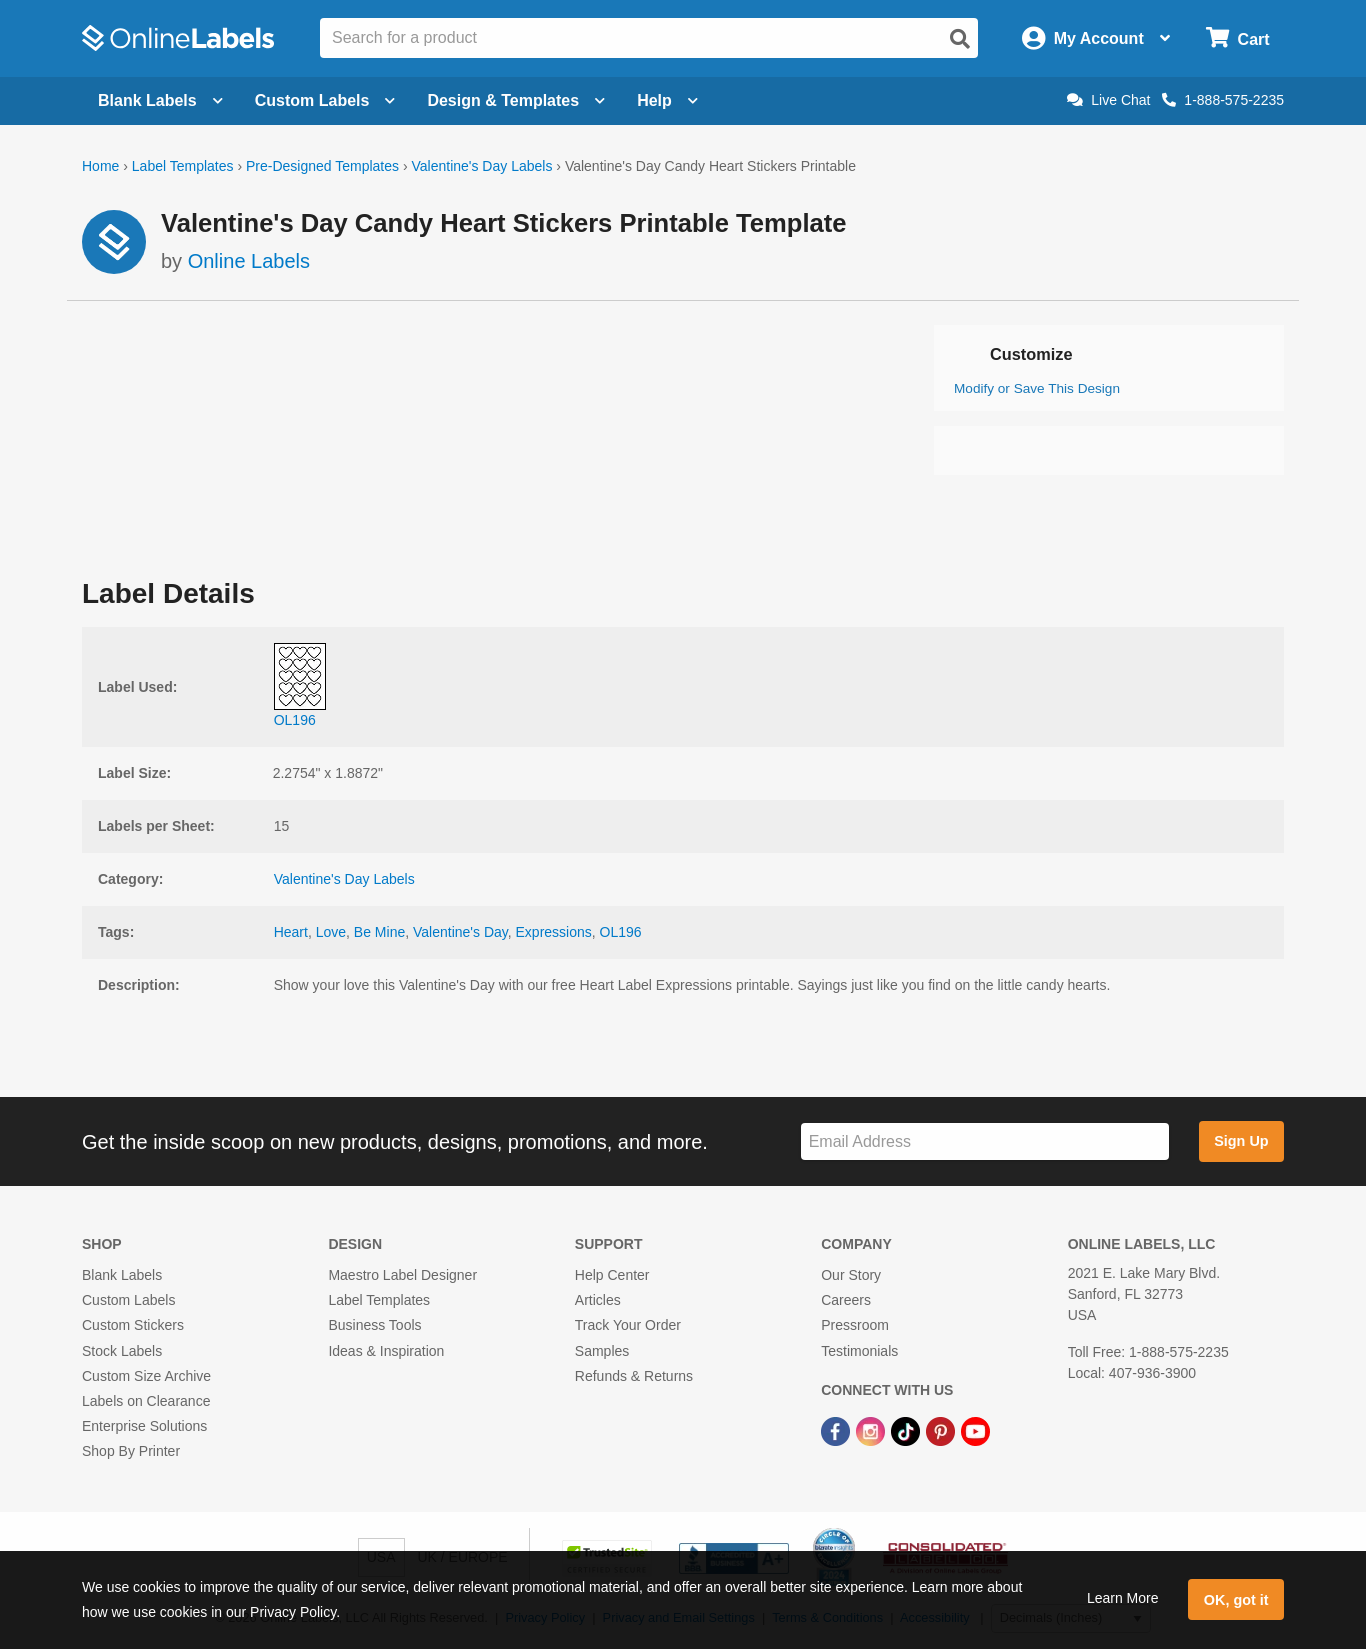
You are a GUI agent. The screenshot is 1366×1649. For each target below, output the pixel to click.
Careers (846, 1300)
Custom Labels (128, 1300)
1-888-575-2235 (1223, 100)
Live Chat (1108, 100)
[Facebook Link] (837, 1430)
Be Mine (379, 932)
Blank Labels (122, 1275)
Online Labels (249, 261)
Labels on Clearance (146, 1401)
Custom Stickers (133, 1325)
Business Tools (374, 1325)
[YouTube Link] (975, 1430)
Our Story (851, 1275)
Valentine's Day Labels (481, 166)
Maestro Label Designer (402, 1275)
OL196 (621, 932)
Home (100, 166)
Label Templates (183, 166)
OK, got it (1236, 1600)
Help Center (612, 1275)
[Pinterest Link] (942, 1430)
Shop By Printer (131, 1451)
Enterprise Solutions (144, 1426)
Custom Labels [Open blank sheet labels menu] (325, 100)
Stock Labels (122, 1351)
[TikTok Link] (907, 1430)
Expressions (554, 932)
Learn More (1123, 1598)
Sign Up (1241, 1141)
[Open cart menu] (1237, 38)
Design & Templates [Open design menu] (516, 100)
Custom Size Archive (146, 1376)
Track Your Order (628, 1325)
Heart (291, 932)
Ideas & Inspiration (386, 1351)
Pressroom (855, 1325)
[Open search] (960, 39)
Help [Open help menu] (667, 100)
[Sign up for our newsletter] (985, 1141)
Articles (598, 1300)
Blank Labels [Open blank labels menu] (160, 100)
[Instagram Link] (872, 1430)
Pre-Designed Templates (322, 166)
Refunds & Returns (634, 1376)
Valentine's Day (460, 932)
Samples (602, 1351)
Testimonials (859, 1351)
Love (331, 932)
